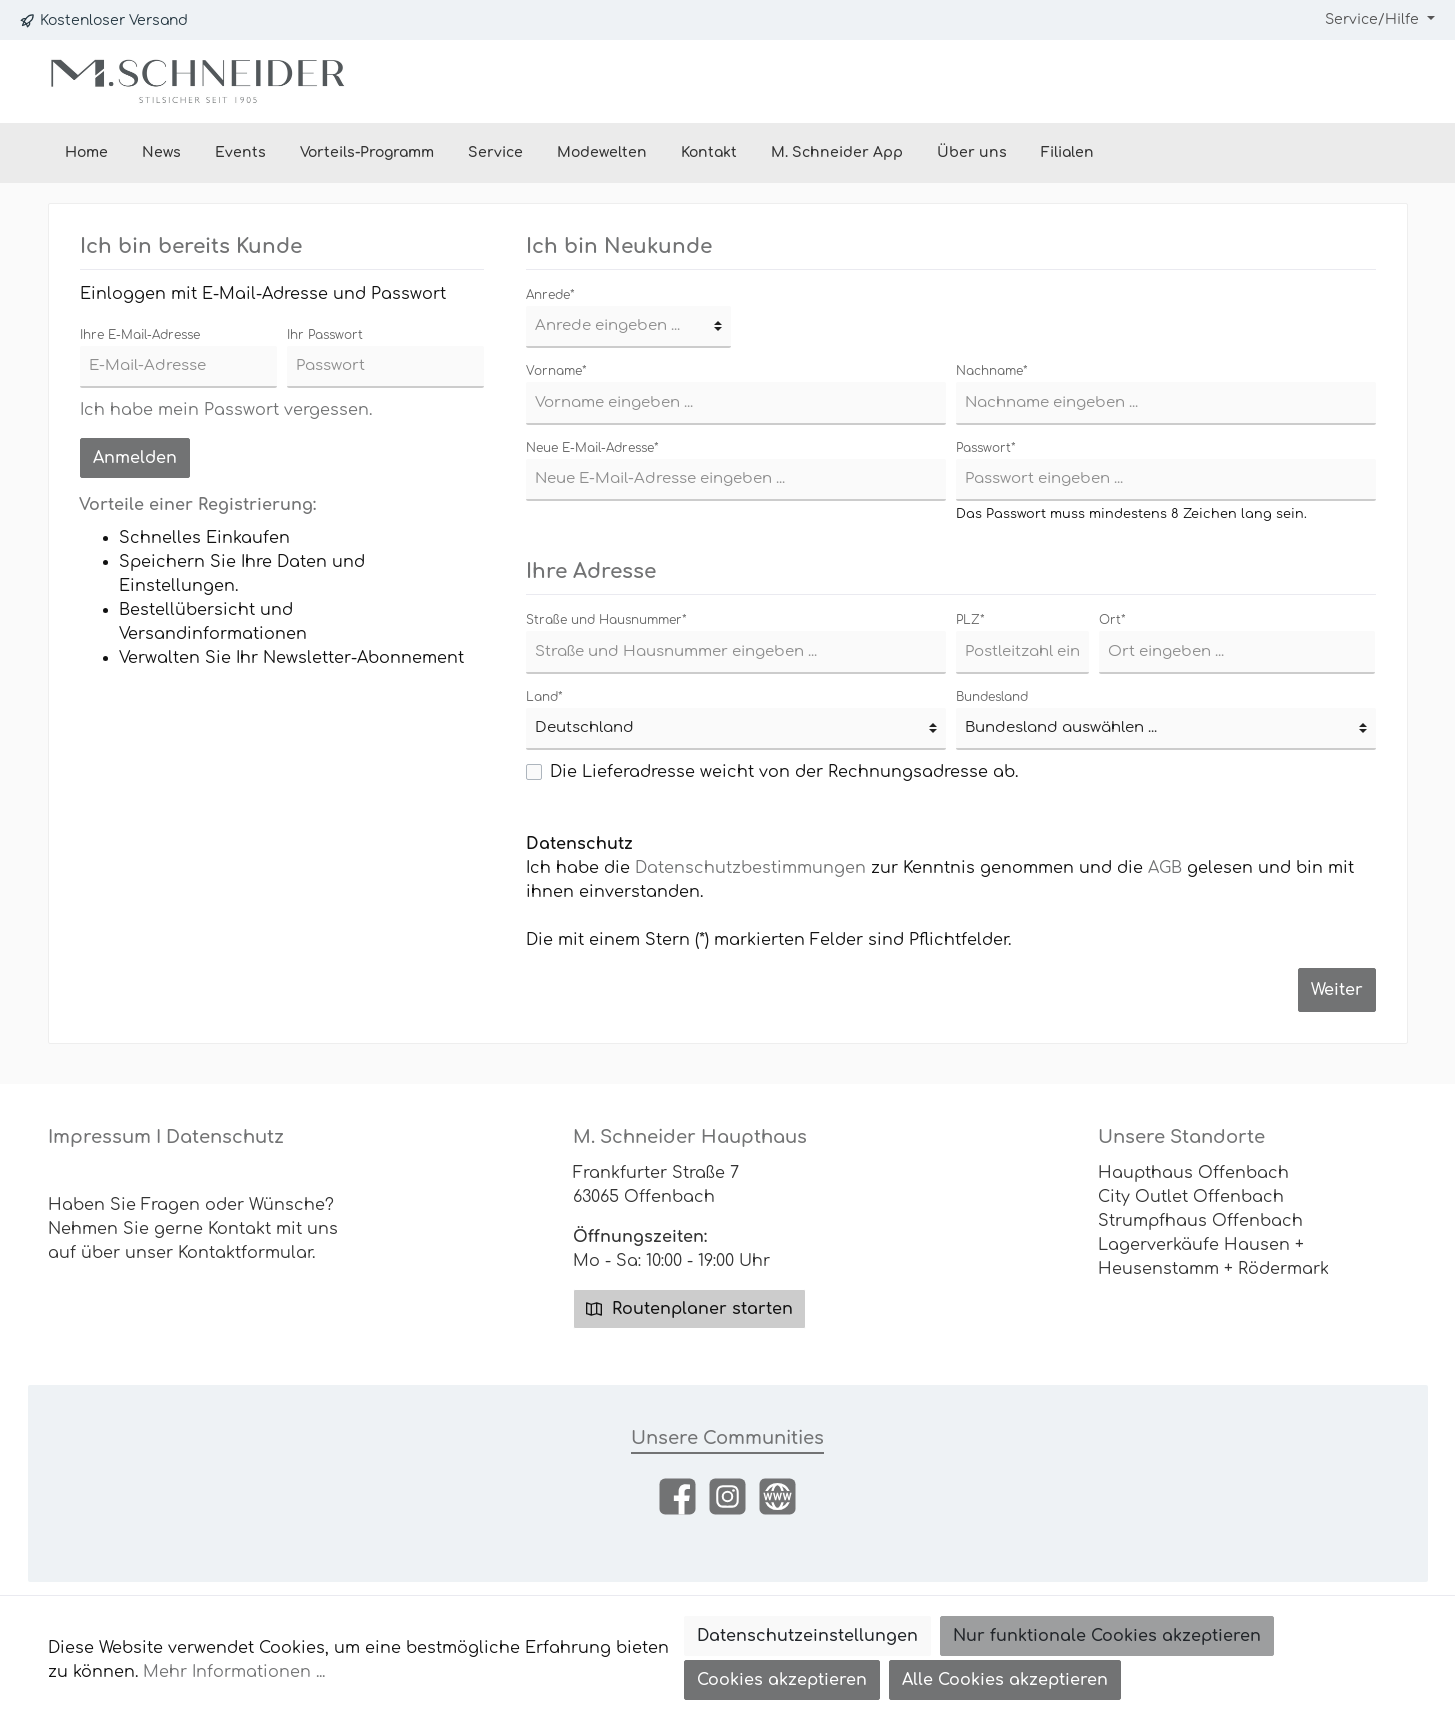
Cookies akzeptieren (782, 1680)
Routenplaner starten (689, 1308)
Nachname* (992, 371)
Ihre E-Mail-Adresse (140, 335)
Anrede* (550, 295)
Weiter (1337, 990)
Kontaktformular (245, 1253)
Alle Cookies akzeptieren (1005, 1680)
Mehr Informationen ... (234, 1672)
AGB (1165, 868)
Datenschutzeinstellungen (807, 1636)
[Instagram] (727, 1496)
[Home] (86, 153)
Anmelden (135, 458)
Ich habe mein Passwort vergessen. (226, 410)
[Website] (777, 1496)
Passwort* (986, 448)
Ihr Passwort (325, 335)
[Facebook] (677, 1496)
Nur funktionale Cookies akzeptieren (1107, 1636)
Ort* (1112, 620)
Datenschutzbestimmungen (750, 868)
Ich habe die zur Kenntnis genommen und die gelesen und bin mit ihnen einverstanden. (940, 880)
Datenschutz (225, 1137)
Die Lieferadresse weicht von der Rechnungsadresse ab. (784, 772)
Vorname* (556, 371)
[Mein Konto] (1323, 81)
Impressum (99, 1137)
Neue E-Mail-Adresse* (592, 448)
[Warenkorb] (1383, 81)
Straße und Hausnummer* (606, 620)
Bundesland (992, 697)
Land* (544, 697)
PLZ (970, 620)
